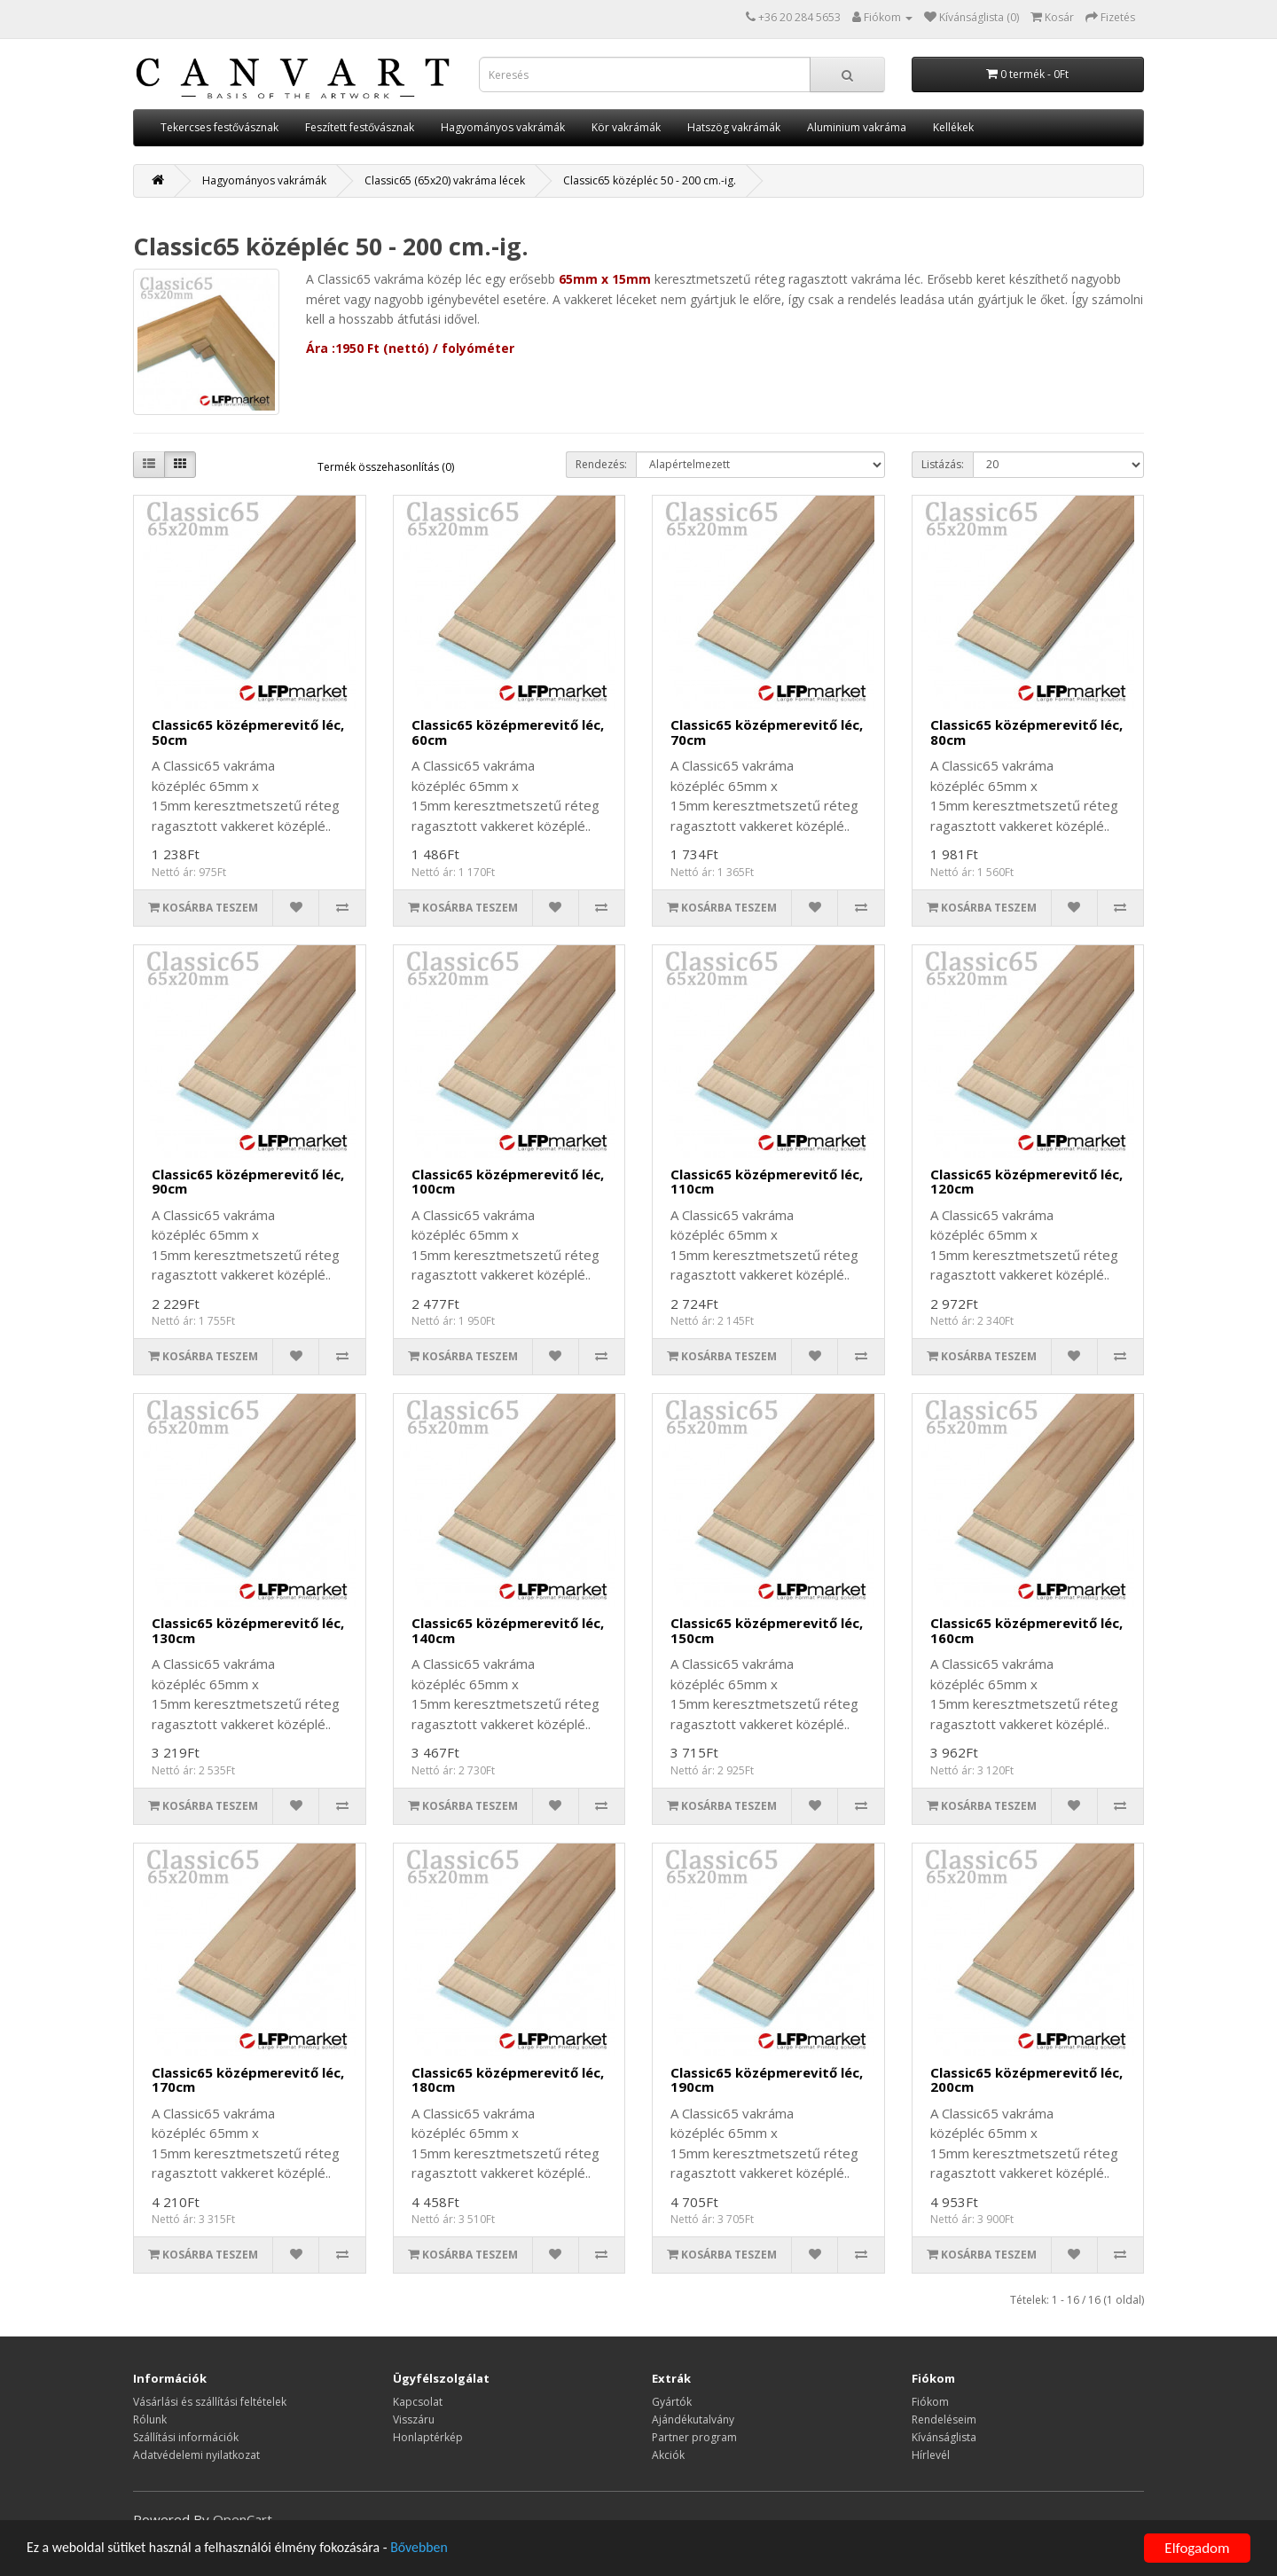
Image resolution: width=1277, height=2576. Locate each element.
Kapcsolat (418, 2401)
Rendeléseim (944, 2419)
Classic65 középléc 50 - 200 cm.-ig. (649, 180)
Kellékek (953, 127)
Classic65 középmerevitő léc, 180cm (507, 2079)
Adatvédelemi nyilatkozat (196, 2454)
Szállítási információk (186, 2437)
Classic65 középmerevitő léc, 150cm (766, 1630)
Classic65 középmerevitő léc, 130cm (248, 1630)
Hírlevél (931, 2454)
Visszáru (414, 2419)
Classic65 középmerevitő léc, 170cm (248, 2079)
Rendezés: (601, 464)
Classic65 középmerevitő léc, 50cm (248, 732)
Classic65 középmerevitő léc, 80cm (1026, 732)
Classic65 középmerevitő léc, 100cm (507, 1181)
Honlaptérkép (428, 2437)
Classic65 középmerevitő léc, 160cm (1026, 1630)
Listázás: (942, 464)
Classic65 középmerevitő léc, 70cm (766, 732)
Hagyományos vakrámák (503, 127)
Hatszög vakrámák (733, 127)
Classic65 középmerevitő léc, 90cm (248, 1181)
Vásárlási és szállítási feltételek (209, 2401)
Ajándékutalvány (693, 2419)
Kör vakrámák (626, 127)
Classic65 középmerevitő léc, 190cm (766, 2079)
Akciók (668, 2454)
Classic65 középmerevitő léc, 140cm (507, 1630)
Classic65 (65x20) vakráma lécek (444, 180)
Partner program (694, 2437)
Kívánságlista (944, 2437)
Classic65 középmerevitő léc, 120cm (1026, 1181)
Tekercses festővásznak (219, 127)
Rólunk (150, 2419)
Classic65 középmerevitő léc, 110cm (766, 1181)
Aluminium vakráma (856, 127)
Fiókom (930, 2401)
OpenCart (242, 2519)
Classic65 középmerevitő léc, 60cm (507, 732)
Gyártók (672, 2401)
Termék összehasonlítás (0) (385, 466)
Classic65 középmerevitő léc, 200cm (1026, 2079)
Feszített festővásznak (359, 127)
